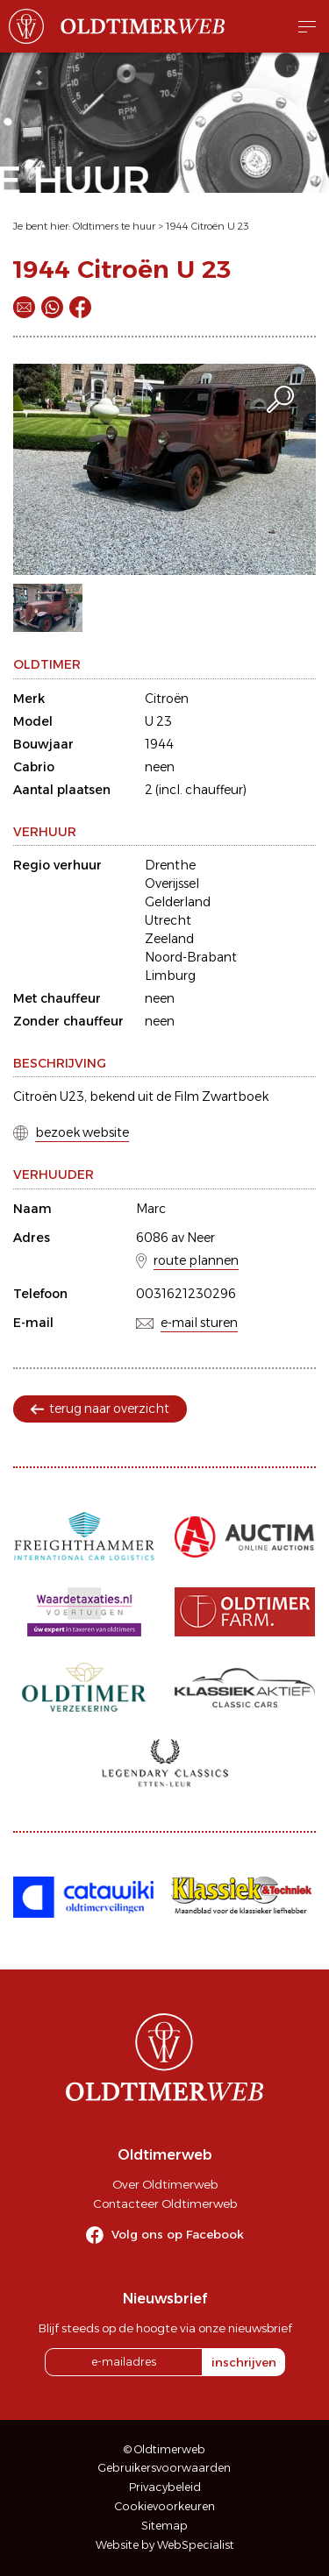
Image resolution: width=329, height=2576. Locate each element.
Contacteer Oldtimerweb (165, 2203)
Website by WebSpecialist (165, 2544)
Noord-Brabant (191, 957)
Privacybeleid (165, 2487)
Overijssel (172, 883)
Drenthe (170, 865)
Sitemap (164, 2525)
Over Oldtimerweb (165, 2184)
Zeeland (169, 939)
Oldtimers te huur (114, 226)
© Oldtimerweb (164, 2449)
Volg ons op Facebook (177, 2234)
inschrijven (243, 2362)
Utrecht (168, 920)
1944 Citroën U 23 (207, 226)
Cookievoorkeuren (165, 2506)
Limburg (170, 975)
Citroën (167, 698)
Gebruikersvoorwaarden (164, 2467)
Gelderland (178, 902)
